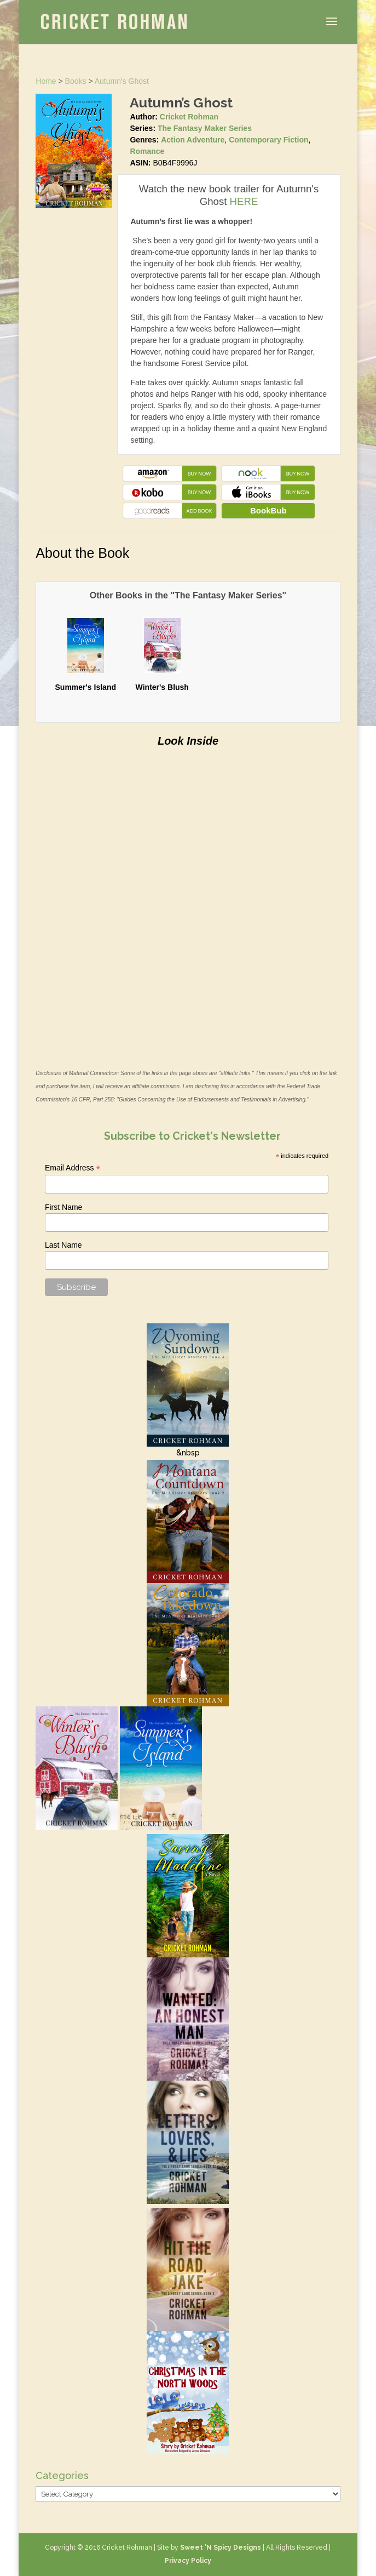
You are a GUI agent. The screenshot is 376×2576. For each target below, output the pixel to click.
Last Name (63, 1245)
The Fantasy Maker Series (205, 128)
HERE (244, 201)
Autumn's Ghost (122, 81)
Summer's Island (85, 687)
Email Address (73, 1168)
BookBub (268, 510)
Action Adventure (192, 139)
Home (46, 81)
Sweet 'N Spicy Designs (220, 2547)
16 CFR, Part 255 (92, 1099)
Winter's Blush (162, 687)
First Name (63, 1207)
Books (75, 81)
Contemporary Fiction (268, 139)
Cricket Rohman (189, 116)
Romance (147, 151)
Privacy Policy (188, 2560)
